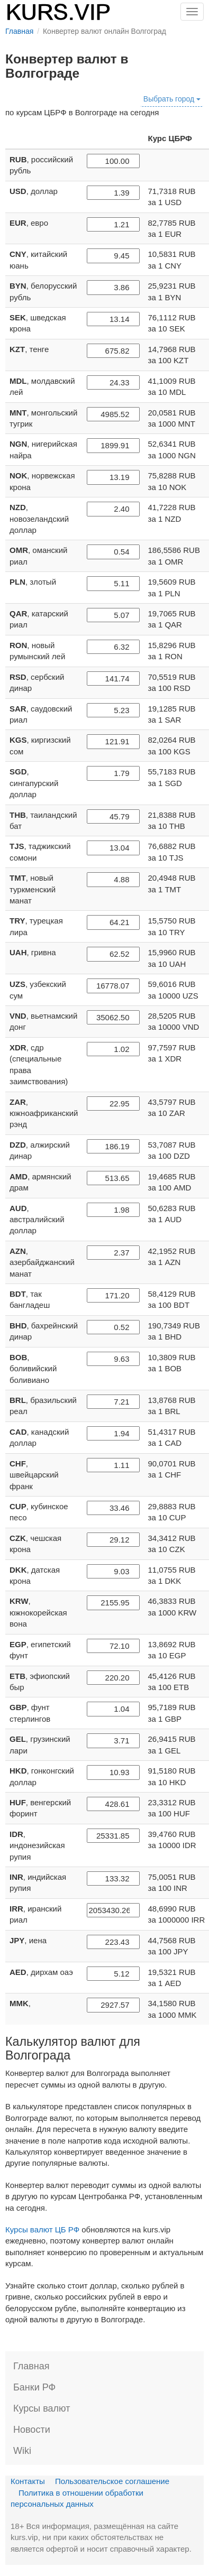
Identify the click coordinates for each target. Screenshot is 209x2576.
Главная (31, 2366)
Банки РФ (34, 2387)
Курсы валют (41, 2408)
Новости (31, 2429)
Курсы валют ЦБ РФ (42, 2229)
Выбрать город (172, 99)
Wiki (22, 2450)
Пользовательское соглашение (112, 2481)
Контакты (28, 2481)
